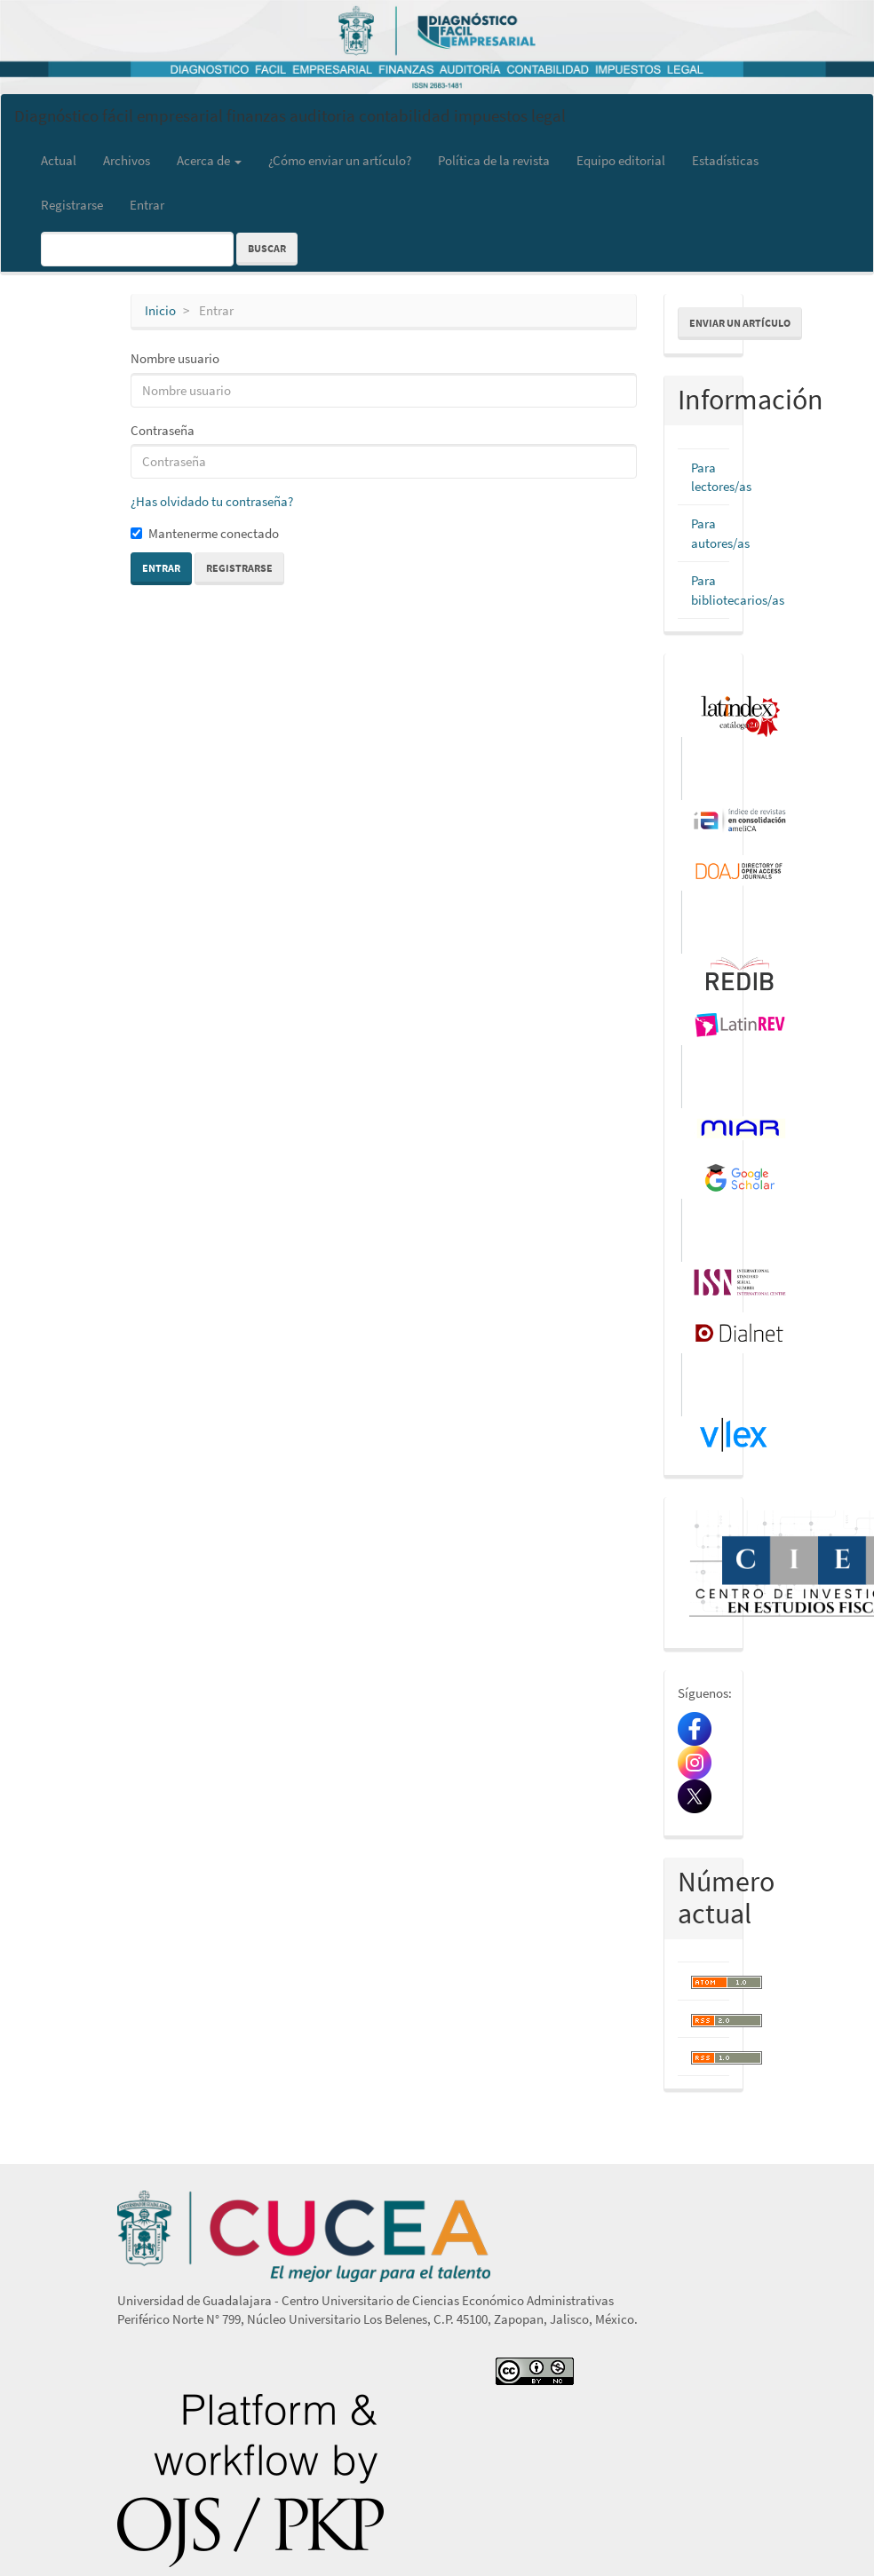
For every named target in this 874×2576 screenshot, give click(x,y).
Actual (58, 160)
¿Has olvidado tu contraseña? (212, 501)
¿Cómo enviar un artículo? (339, 160)
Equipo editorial (620, 160)
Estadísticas (725, 160)
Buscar (267, 248)
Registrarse (72, 204)
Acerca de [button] (209, 160)
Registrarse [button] (239, 568)
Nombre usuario (175, 358)
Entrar (147, 204)
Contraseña (163, 430)
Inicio (160, 310)
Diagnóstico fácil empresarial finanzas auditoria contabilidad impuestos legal (290, 115)
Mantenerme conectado (205, 533)
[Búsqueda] (137, 249)
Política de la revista (494, 160)
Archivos (126, 160)
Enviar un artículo (740, 322)
